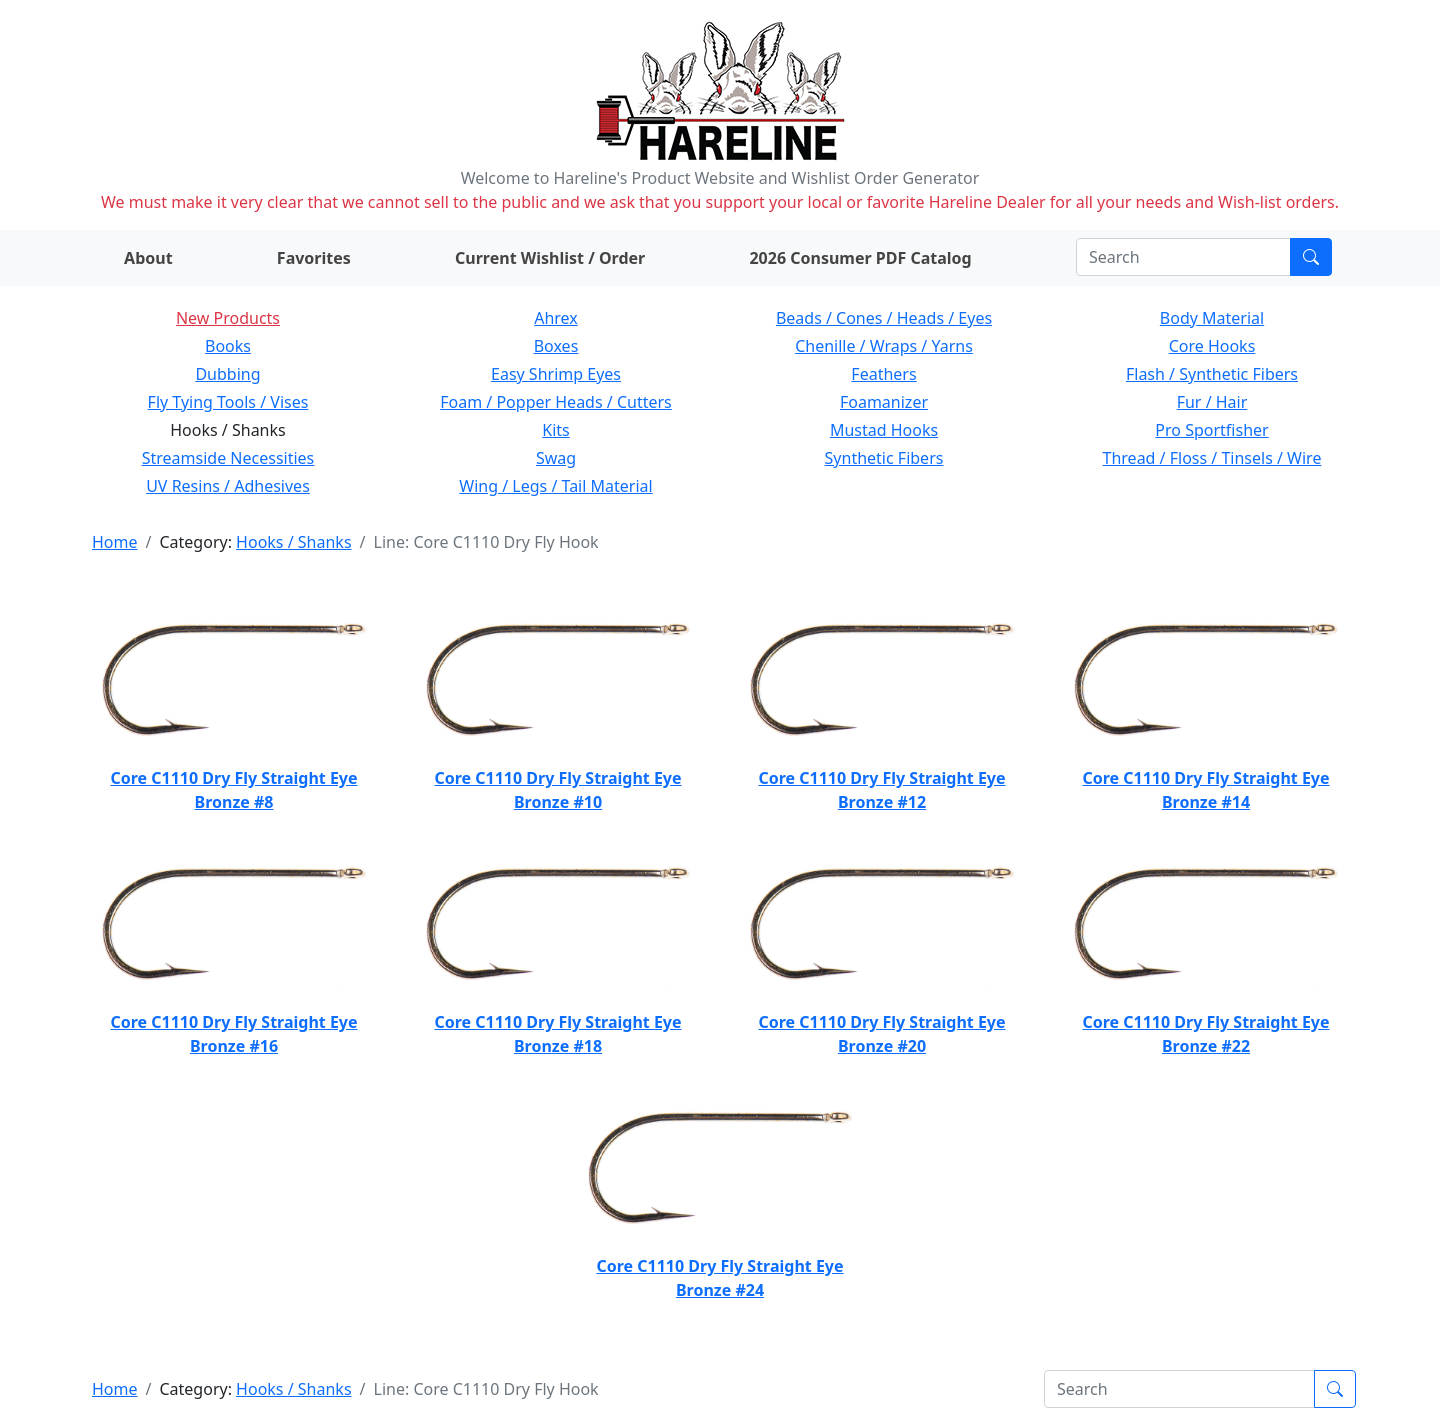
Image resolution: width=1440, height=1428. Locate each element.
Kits (555, 430)
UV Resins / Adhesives (228, 486)
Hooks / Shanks (293, 542)
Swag (556, 458)
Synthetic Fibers (884, 458)
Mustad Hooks (884, 430)
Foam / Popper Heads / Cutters (556, 402)
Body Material (1212, 318)
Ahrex (556, 318)
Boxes (556, 346)
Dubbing (227, 374)
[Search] (1183, 257)
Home (115, 542)
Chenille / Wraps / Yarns (884, 346)
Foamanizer (884, 402)
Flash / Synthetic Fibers (1212, 374)
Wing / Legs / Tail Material (555, 486)
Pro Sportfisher (1211, 430)
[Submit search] (1311, 257)
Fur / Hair (1212, 402)
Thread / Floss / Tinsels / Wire (1212, 458)
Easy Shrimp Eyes (556, 374)
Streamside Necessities (228, 458)
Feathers (883, 374)
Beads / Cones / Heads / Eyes (884, 318)
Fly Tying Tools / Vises (228, 402)
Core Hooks (1212, 346)
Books (228, 346)
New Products (228, 318)
